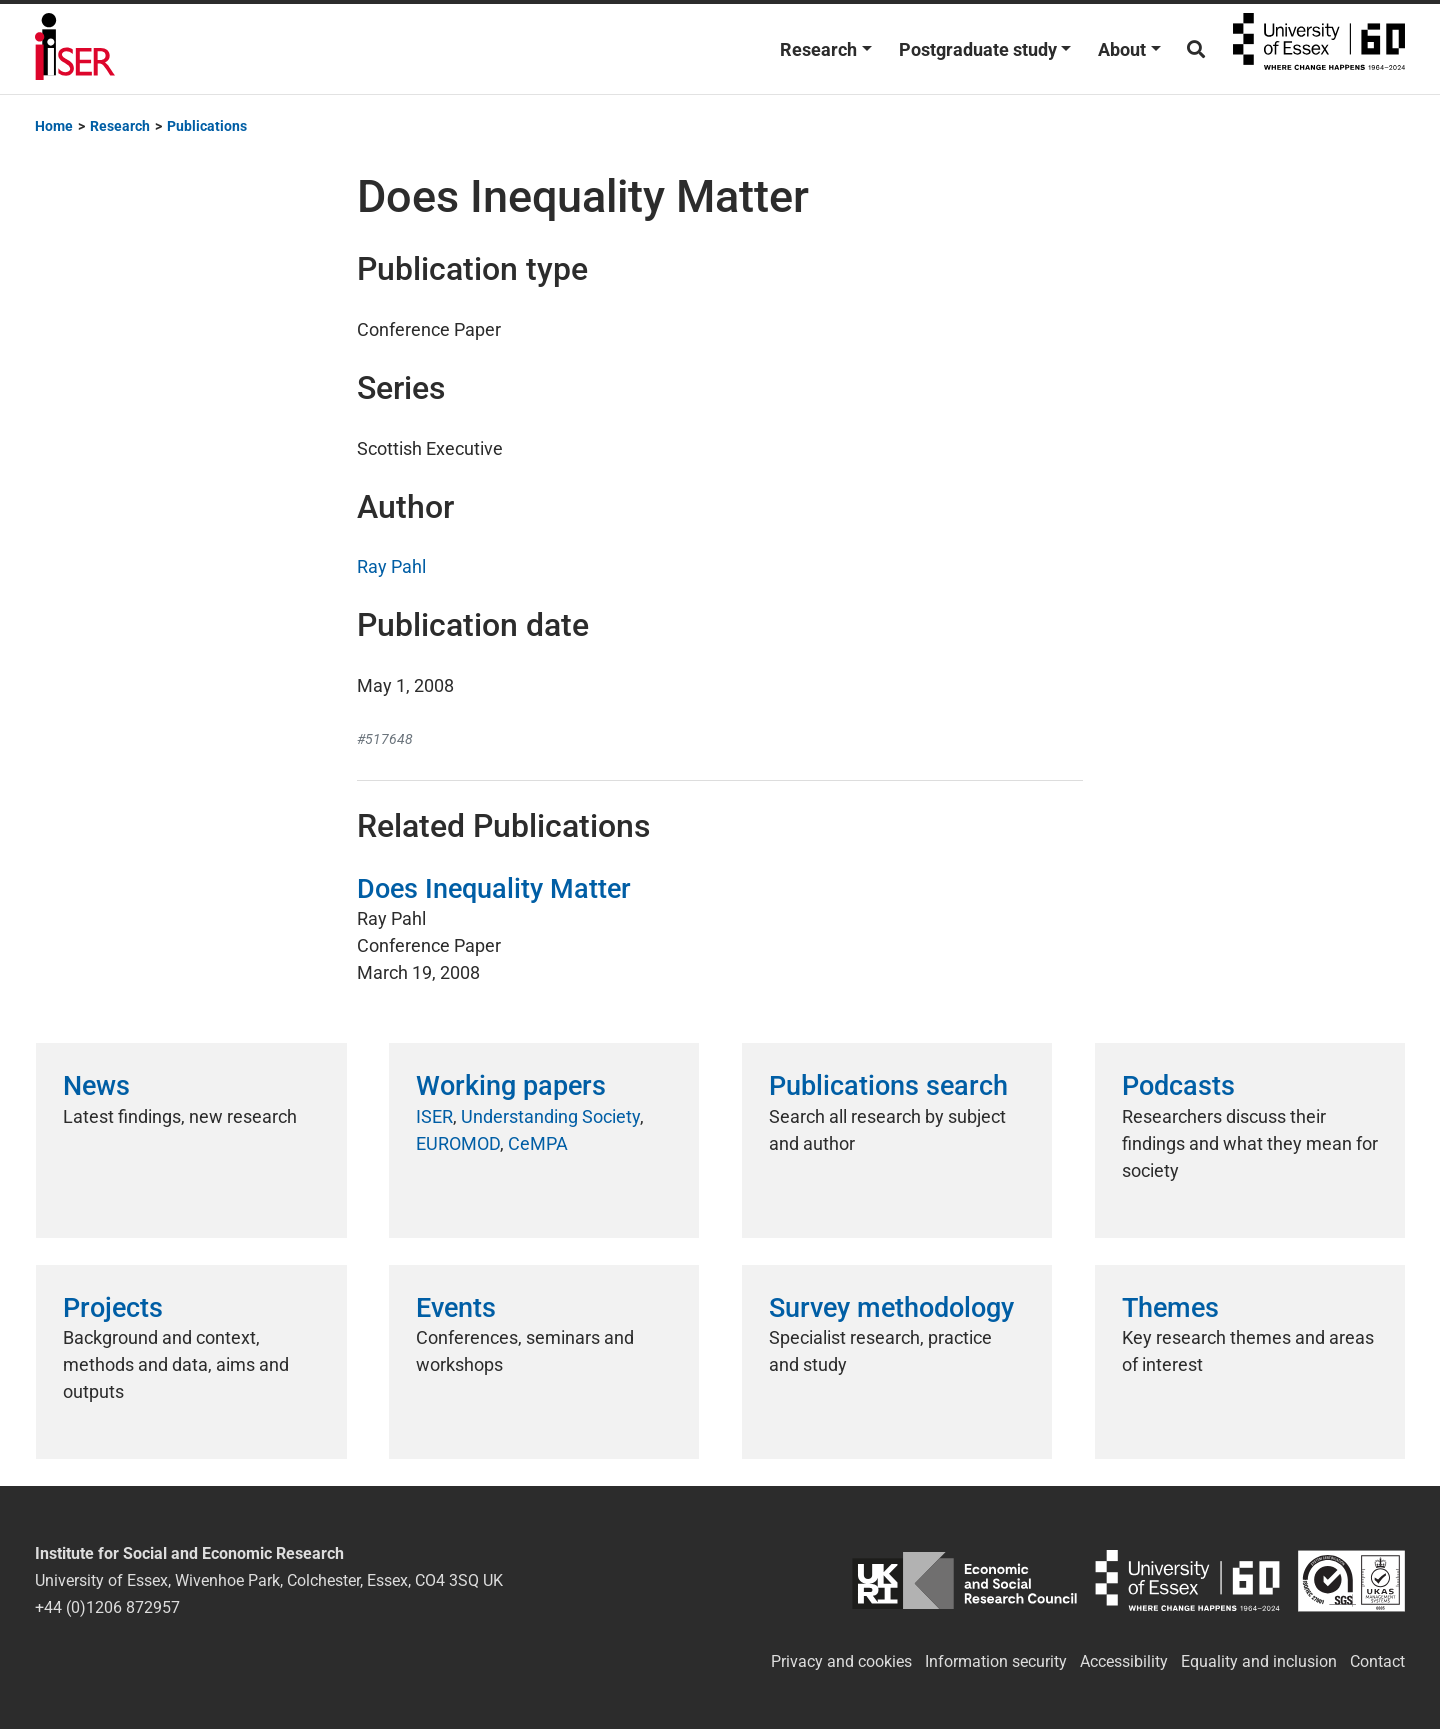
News (96, 1086)
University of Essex (1319, 49)
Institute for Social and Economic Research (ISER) (75, 49)
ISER (434, 1116)
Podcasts (1178, 1086)
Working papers (511, 1086)
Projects (113, 1308)
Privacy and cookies (841, 1661)
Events (456, 1308)
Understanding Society (550, 1116)
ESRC (964, 1580)
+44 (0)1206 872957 (107, 1607)
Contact (1377, 1661)
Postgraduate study (978, 49)
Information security (996, 1661)
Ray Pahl (391, 566)
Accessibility (1124, 1661)
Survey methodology (891, 1308)
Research (818, 49)
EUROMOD (458, 1143)
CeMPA (538, 1143)
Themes (1170, 1308)
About (1122, 49)
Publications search (888, 1086)
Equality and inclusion (1259, 1661)
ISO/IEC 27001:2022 (1351, 1580)
